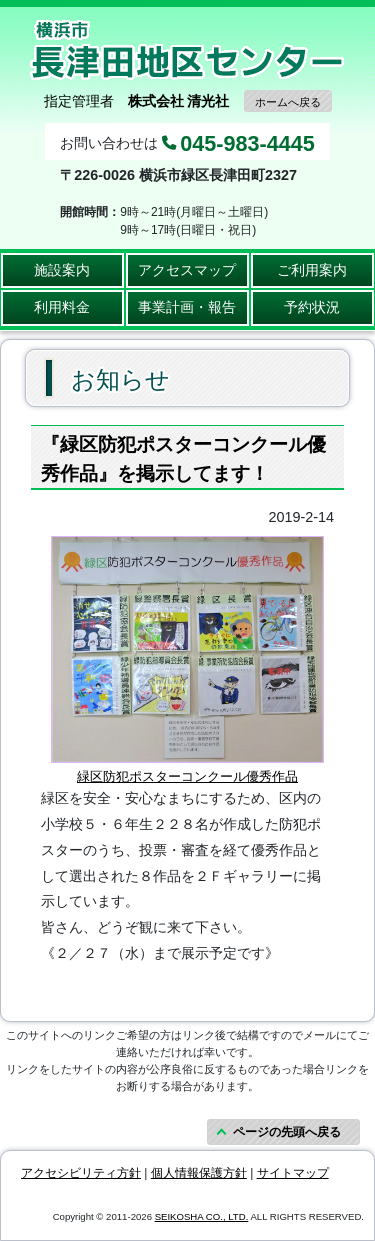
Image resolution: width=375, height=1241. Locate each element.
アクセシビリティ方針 (81, 1173)
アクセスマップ (187, 270)
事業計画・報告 (187, 307)
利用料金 (62, 307)
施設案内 (62, 270)
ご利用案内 (312, 270)
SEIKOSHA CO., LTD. (202, 1216)
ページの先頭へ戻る (287, 1132)
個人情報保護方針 (199, 1173)
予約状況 (312, 307)
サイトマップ (293, 1173)
